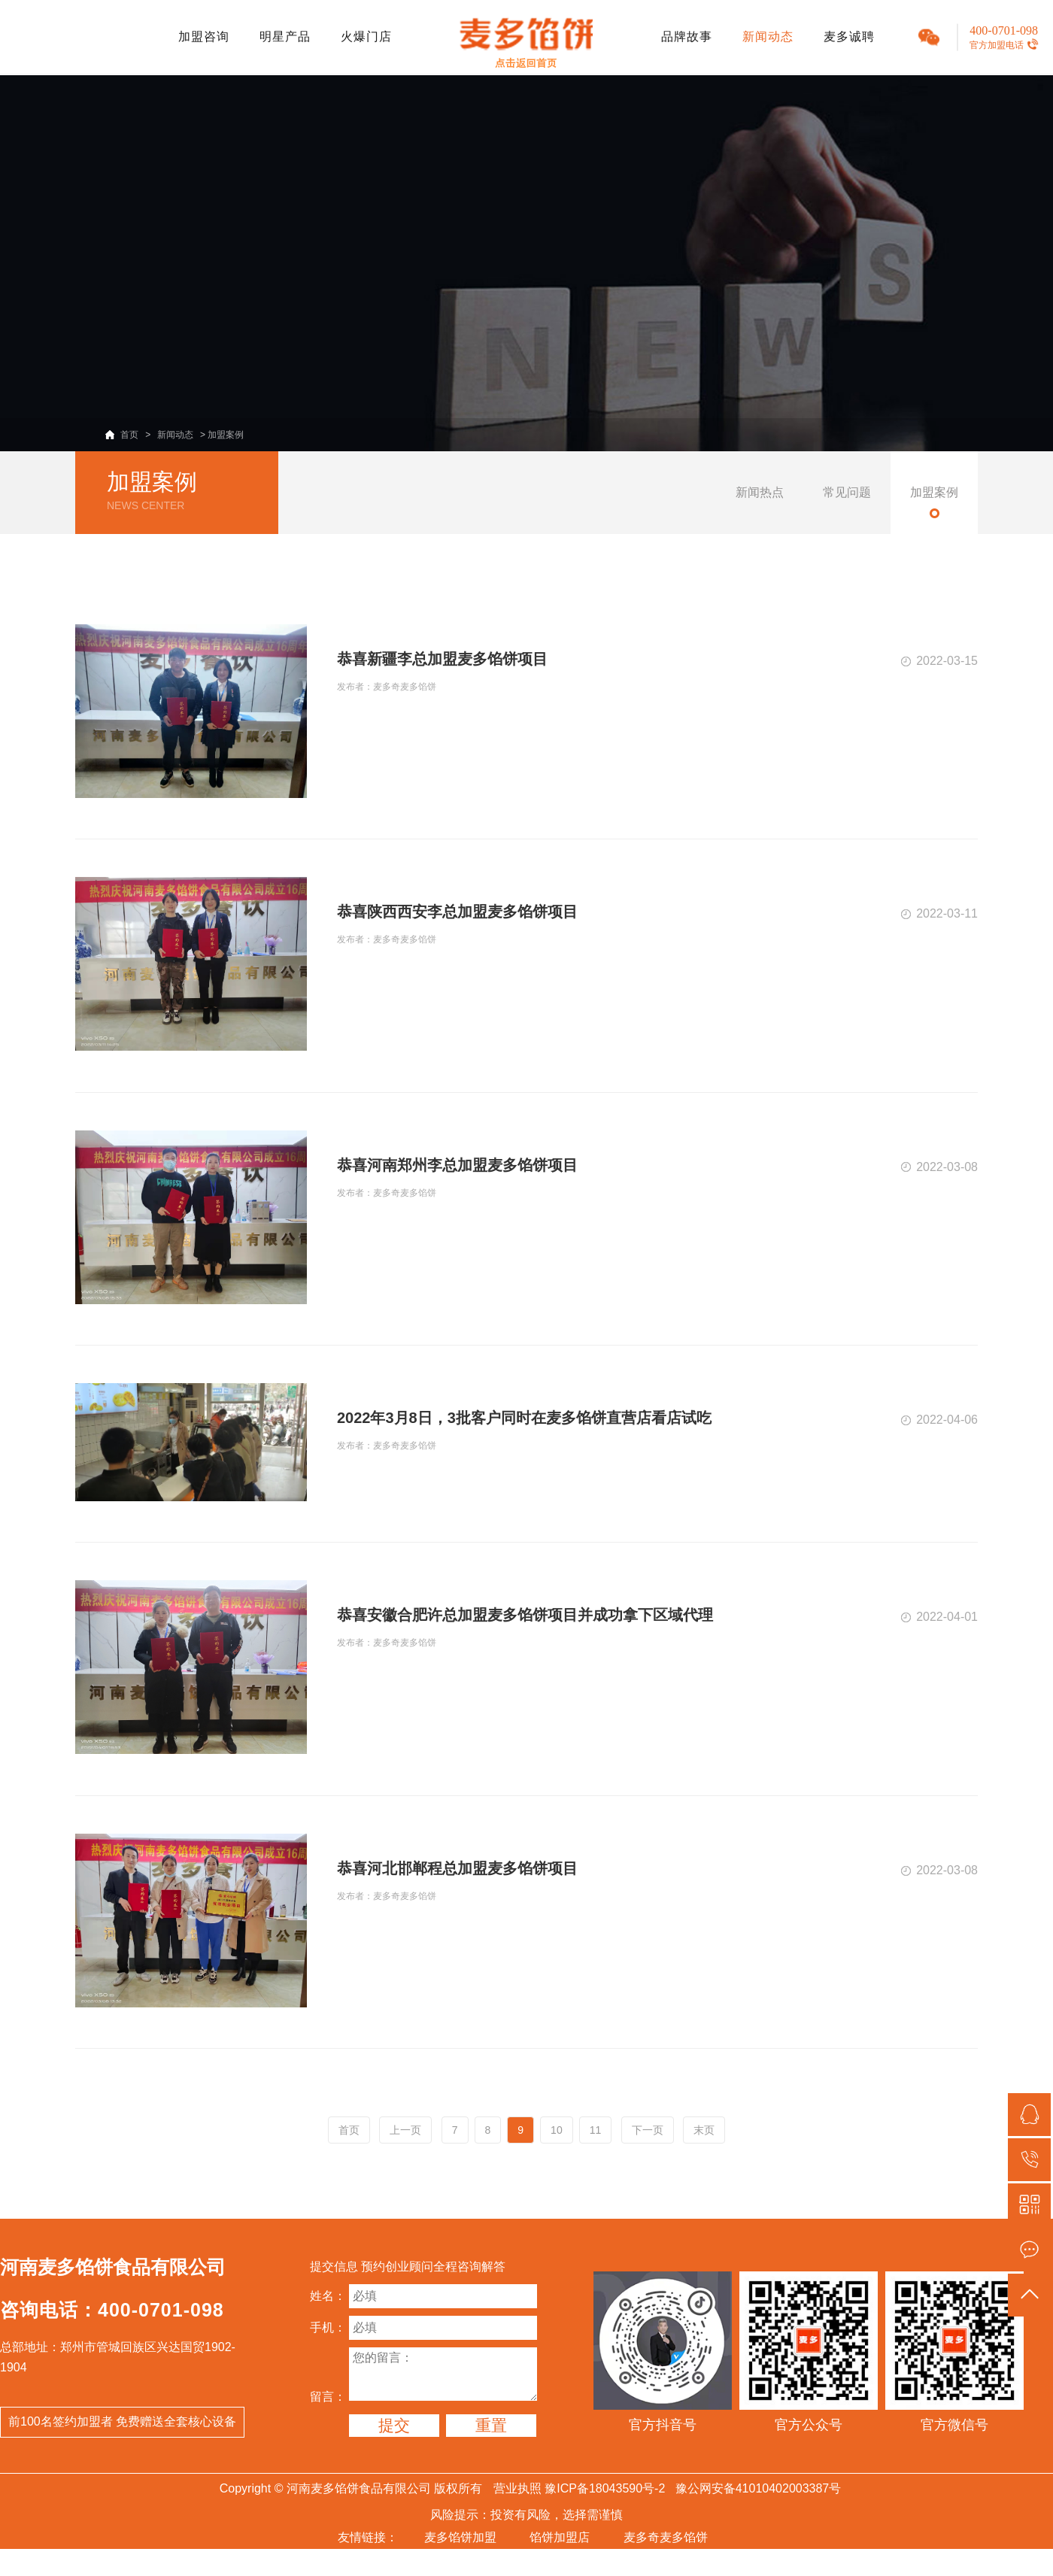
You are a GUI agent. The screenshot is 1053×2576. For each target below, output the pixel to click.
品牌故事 (686, 36)
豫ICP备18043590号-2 (605, 2488)
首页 (129, 434)
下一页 (647, 2130)
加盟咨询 (203, 36)
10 (557, 2130)
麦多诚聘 (849, 36)
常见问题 (847, 492)
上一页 (405, 2130)
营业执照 (517, 2488)
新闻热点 (760, 492)
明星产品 (285, 36)
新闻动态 (768, 36)
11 (596, 2130)
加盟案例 (226, 434)
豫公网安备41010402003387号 (758, 2488)
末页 (704, 2130)
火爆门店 (366, 36)
